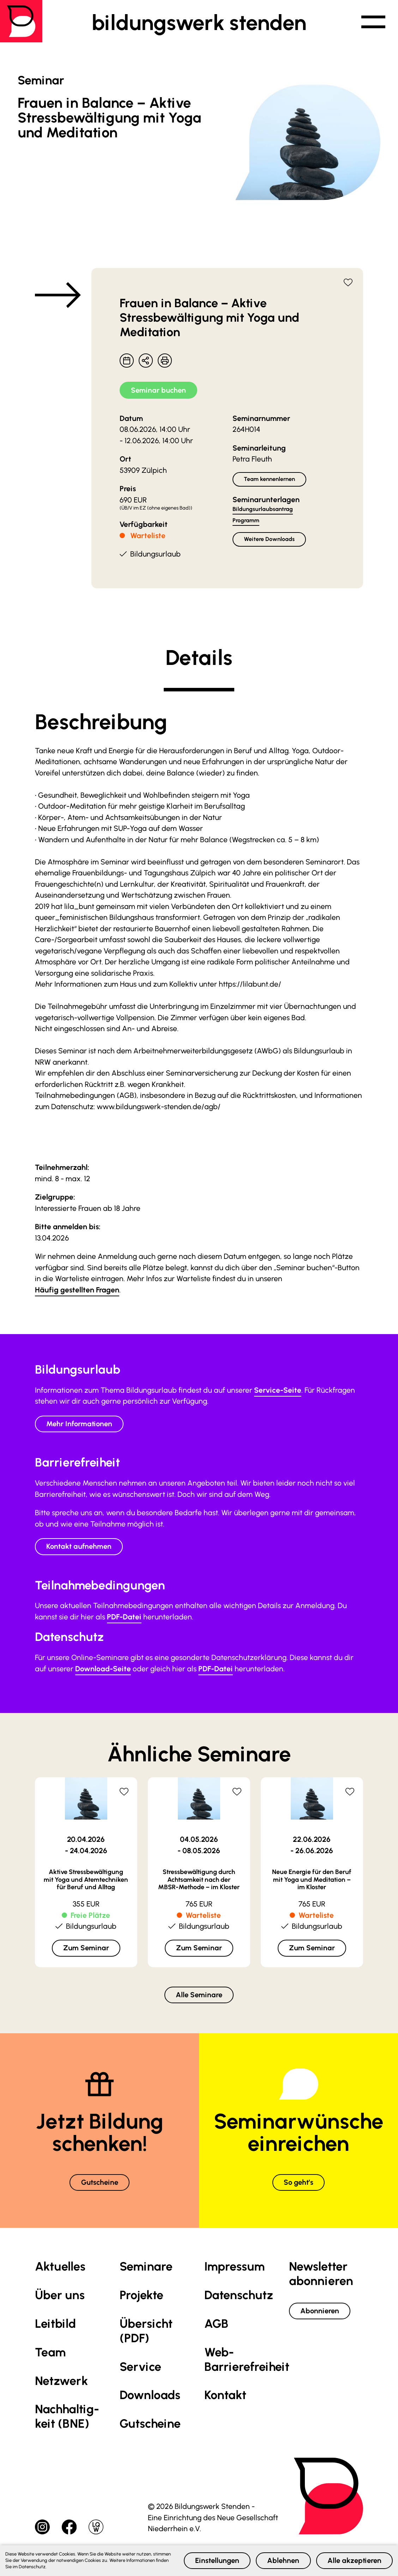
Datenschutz (238, 2298)
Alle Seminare (199, 1996)
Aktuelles (60, 2269)
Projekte (141, 2298)
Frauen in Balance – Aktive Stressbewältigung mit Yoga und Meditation (209, 317)
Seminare (146, 2269)
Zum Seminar (86, 1949)
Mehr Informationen (81, 1424)
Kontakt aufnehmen (81, 1547)
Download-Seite (103, 1670)
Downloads (150, 2398)
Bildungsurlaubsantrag (263, 510)
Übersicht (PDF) (146, 2333)
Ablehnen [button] (279, 2560)
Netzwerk (61, 2383)
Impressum (234, 2269)
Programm (246, 521)
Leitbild (55, 2326)
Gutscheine (99, 2185)
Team (50, 2355)
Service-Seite (277, 1390)
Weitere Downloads (270, 540)
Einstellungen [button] (210, 2560)
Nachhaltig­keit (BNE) (67, 2419)
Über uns (60, 2298)
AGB (216, 2326)
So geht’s (298, 2185)
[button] (371, 22)
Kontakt (225, 2398)
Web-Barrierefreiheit (246, 2362)
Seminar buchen (160, 390)
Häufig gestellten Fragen (77, 1290)
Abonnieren (321, 2314)
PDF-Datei (124, 1618)
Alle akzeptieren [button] (353, 2560)
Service (140, 2369)
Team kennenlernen (270, 479)
